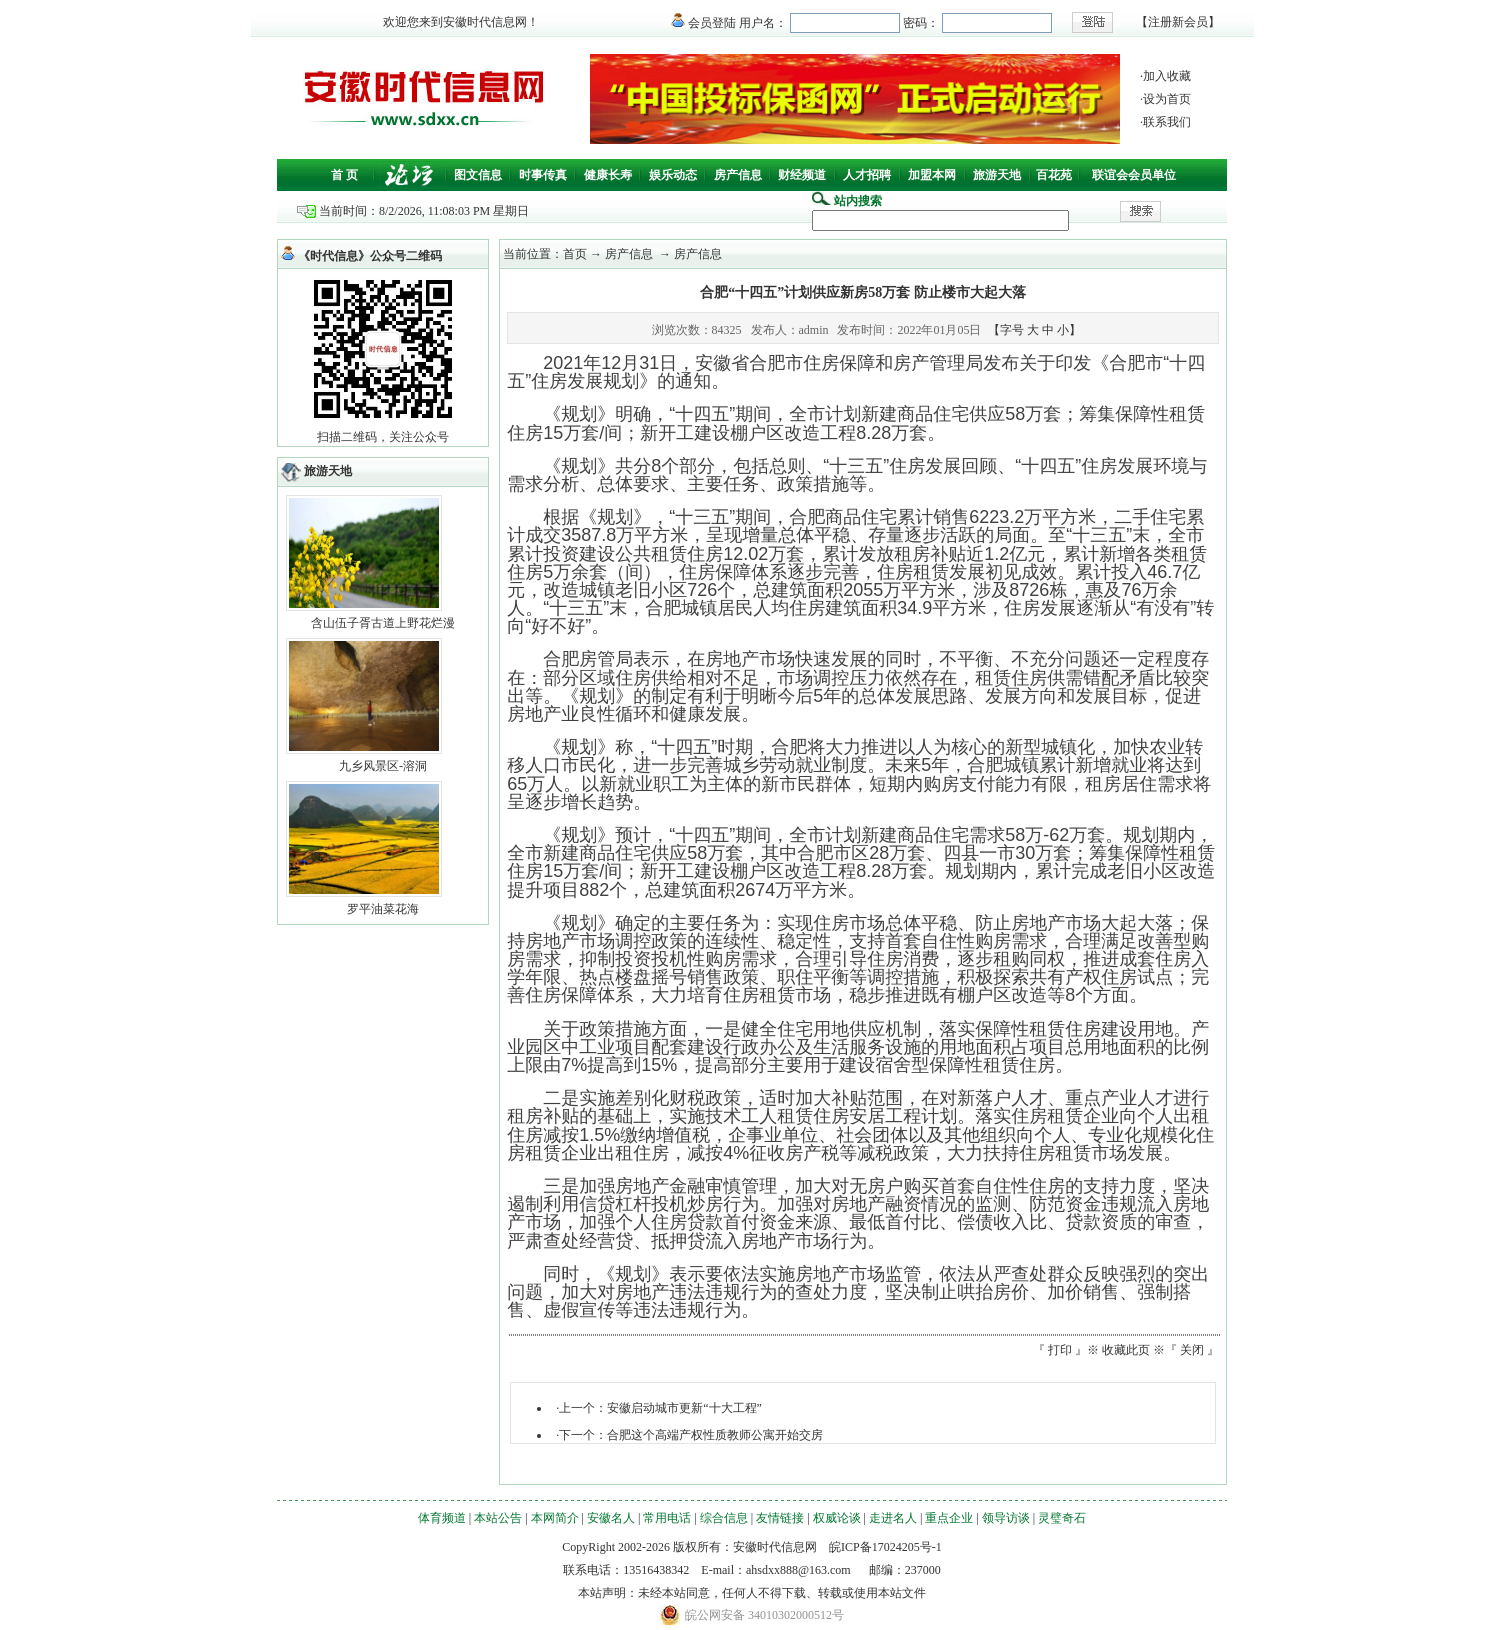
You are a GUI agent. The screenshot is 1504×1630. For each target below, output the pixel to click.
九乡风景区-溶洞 (383, 766)
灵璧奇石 (1062, 1518)
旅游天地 (997, 175)
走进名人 (893, 1518)
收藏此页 (1126, 1350)
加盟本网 (932, 175)
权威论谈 (837, 1518)
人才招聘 (867, 175)
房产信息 (738, 175)
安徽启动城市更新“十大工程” (684, 1408)
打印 (1060, 1350)
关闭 (1192, 1350)
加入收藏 (1167, 76)
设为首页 (1167, 99)
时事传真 (543, 175)
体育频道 (442, 1518)
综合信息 (724, 1518)
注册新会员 (1178, 22)
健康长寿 (608, 175)
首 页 (344, 175)
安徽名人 (611, 1518)
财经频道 (802, 175)
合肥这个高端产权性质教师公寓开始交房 (715, 1435)
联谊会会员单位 (1134, 175)
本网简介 (555, 1518)
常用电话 (667, 1518)
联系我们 (1167, 122)
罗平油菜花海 (383, 909)
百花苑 (1054, 175)
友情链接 (780, 1518)
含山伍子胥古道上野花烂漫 (383, 623)
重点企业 (949, 1518)
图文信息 (478, 175)
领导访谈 (1006, 1518)
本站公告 (498, 1518)
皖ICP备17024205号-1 (885, 1547)
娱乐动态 (673, 175)
